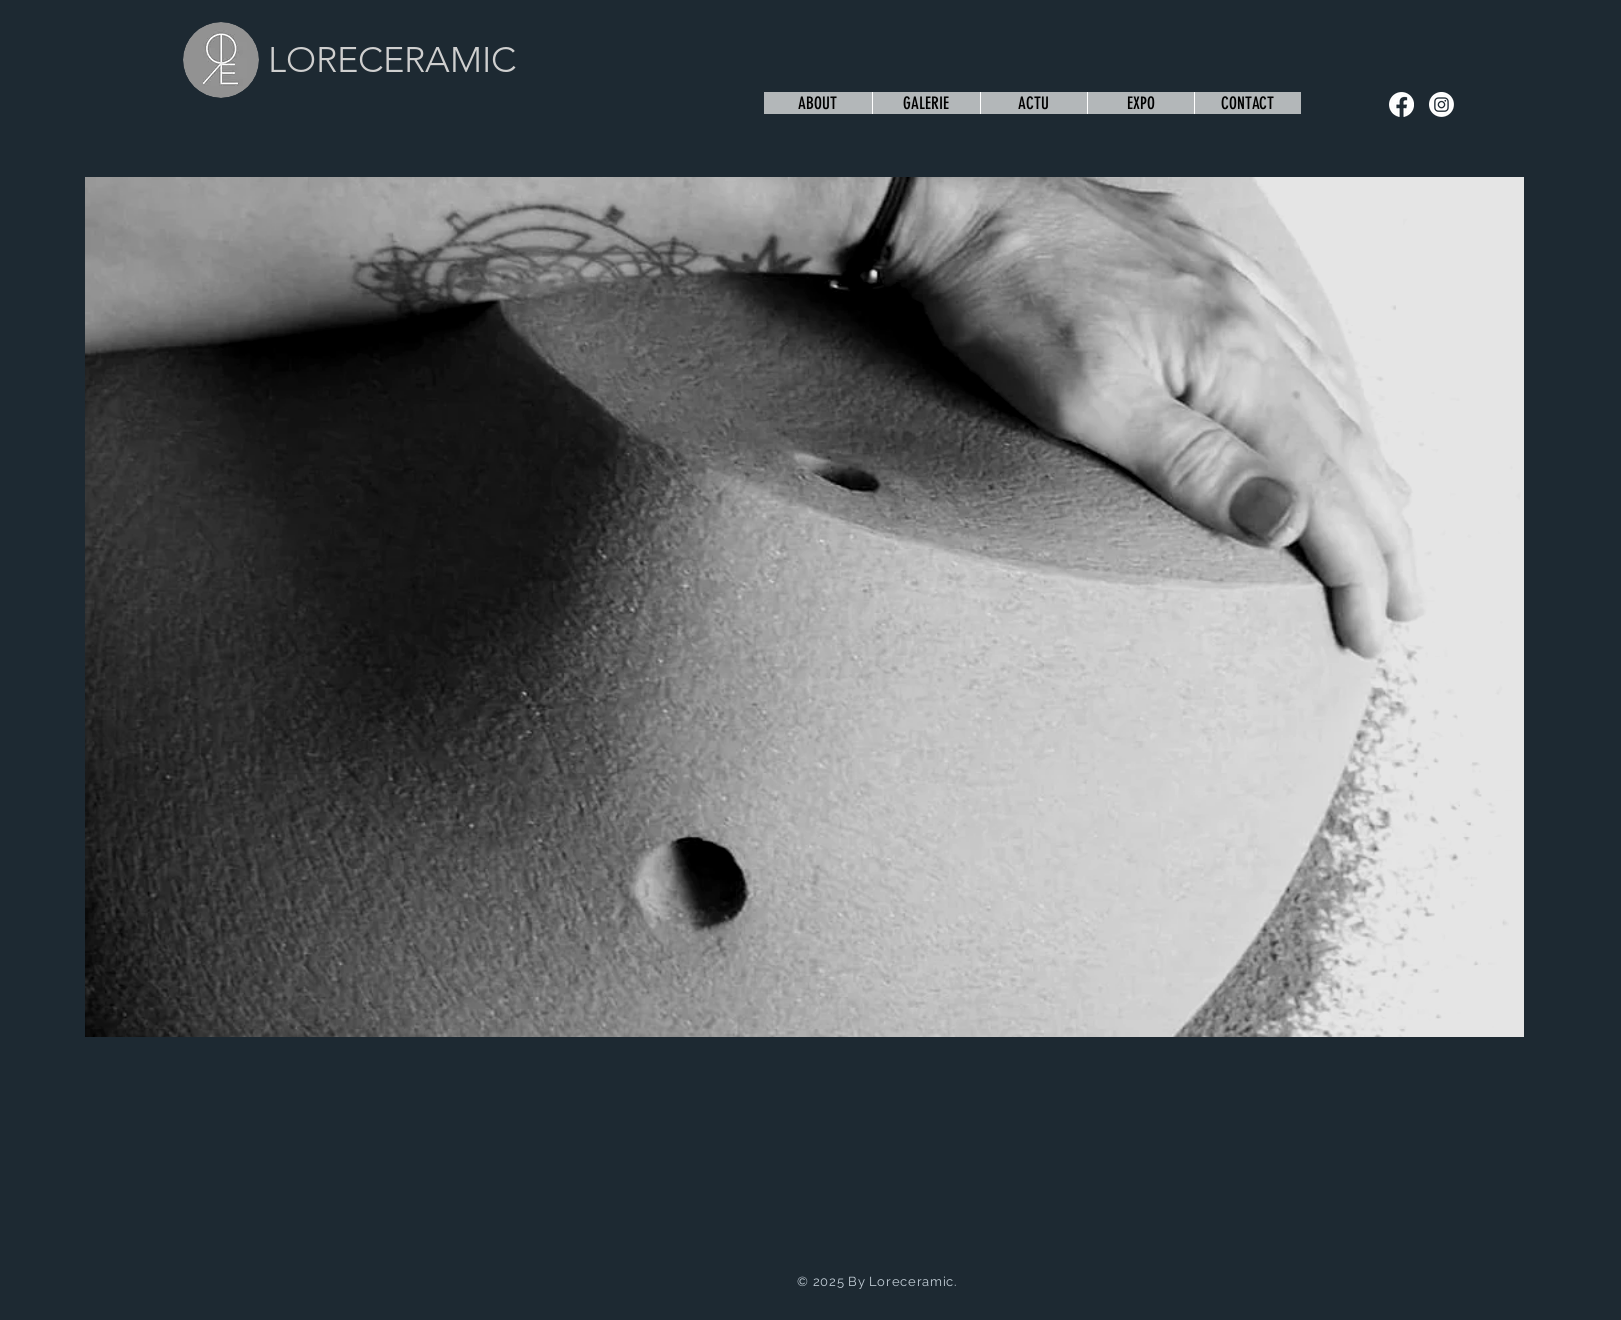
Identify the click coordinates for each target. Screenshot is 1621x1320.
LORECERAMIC (392, 59)
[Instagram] (1441, 104)
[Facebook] (1401, 104)
